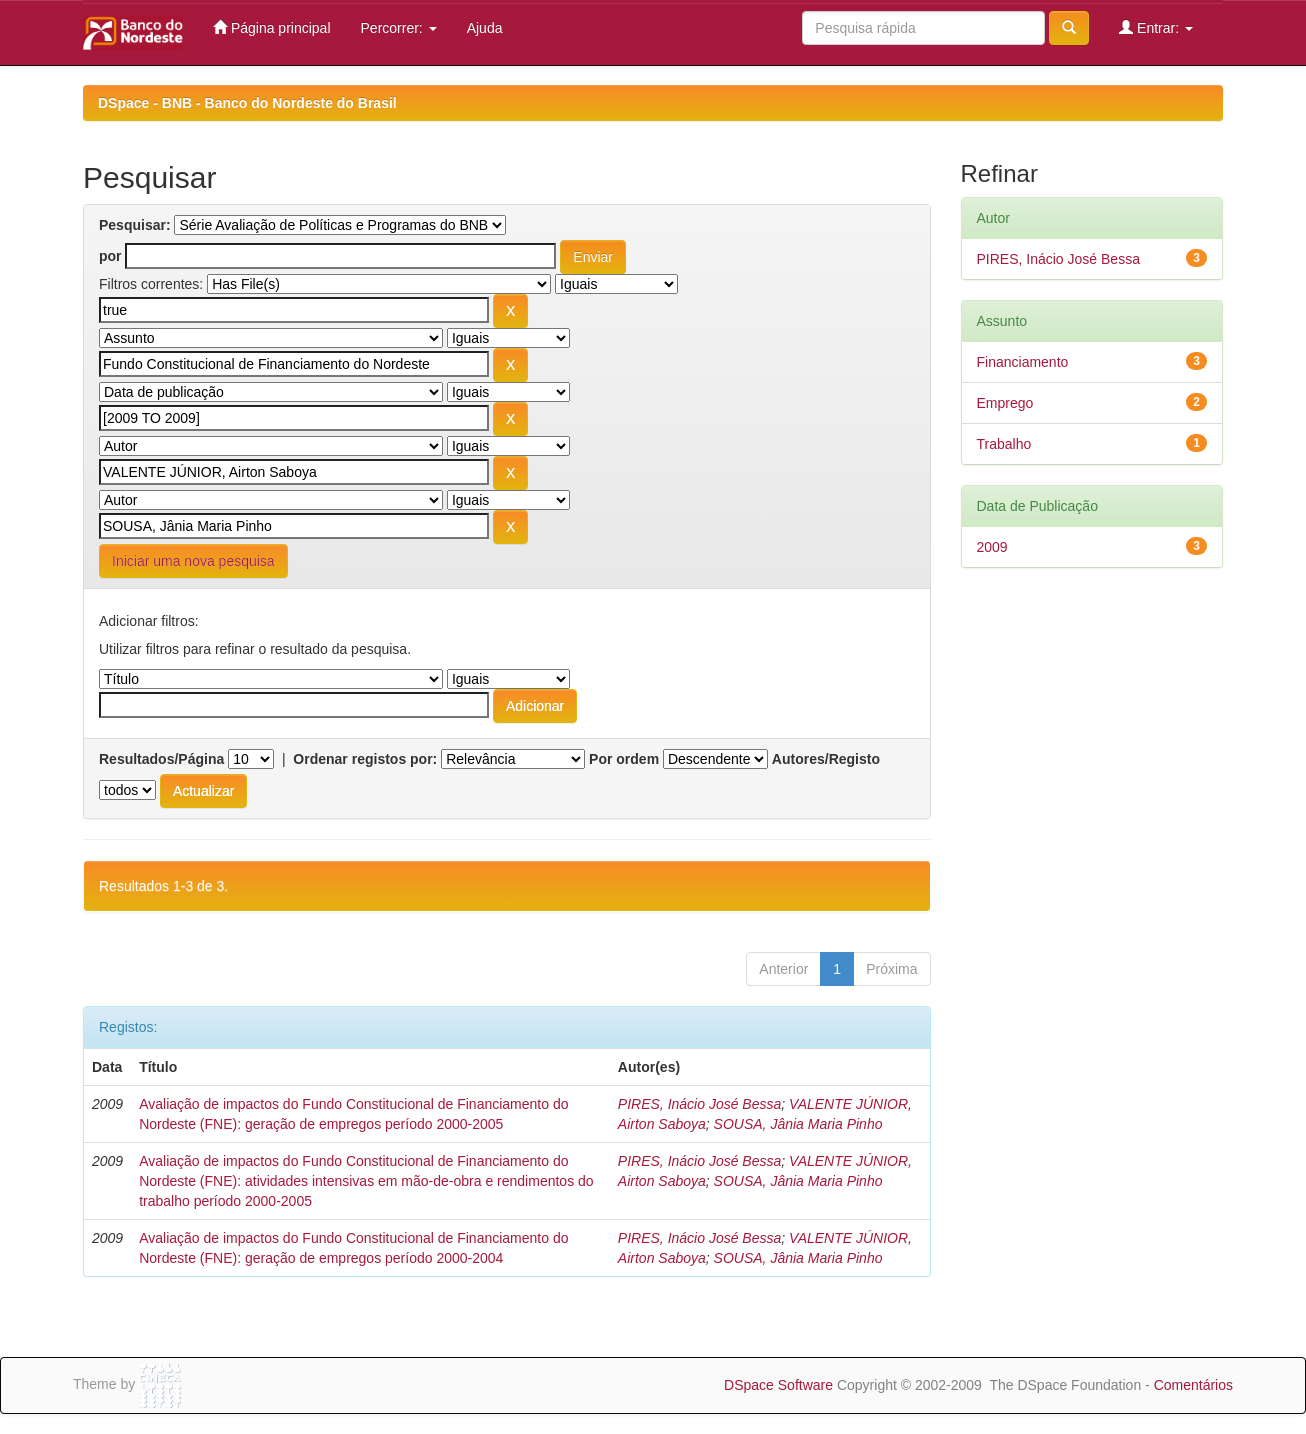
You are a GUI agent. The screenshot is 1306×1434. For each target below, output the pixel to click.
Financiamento (1023, 362)
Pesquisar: (135, 225)
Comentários (1193, 1385)
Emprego (1005, 403)
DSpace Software (778, 1385)
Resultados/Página (161, 759)
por (110, 256)
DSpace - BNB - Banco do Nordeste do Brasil (247, 103)
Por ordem (624, 759)
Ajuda (485, 28)
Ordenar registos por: (365, 759)
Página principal (272, 27)
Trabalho (1004, 444)
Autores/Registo (826, 759)
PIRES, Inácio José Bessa (699, 1104)
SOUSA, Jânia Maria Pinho (798, 1124)
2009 (992, 547)
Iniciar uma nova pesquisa (193, 561)
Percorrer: (399, 28)
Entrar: (1156, 27)
